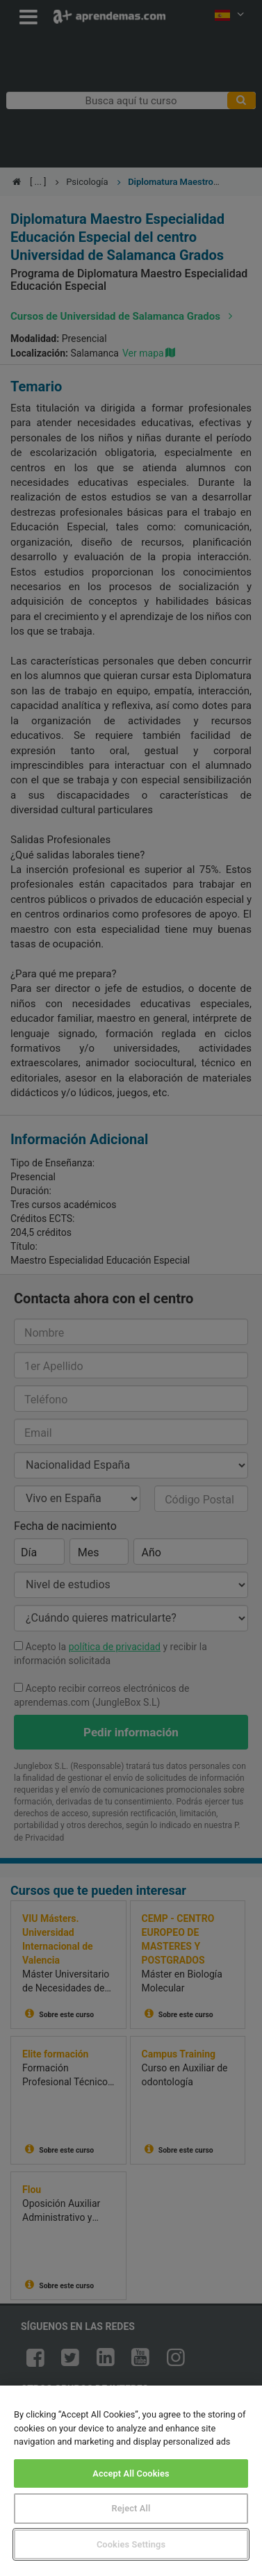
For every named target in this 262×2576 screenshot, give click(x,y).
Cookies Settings (131, 2544)
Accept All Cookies (131, 2473)
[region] (131, 2481)
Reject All (131, 2508)
